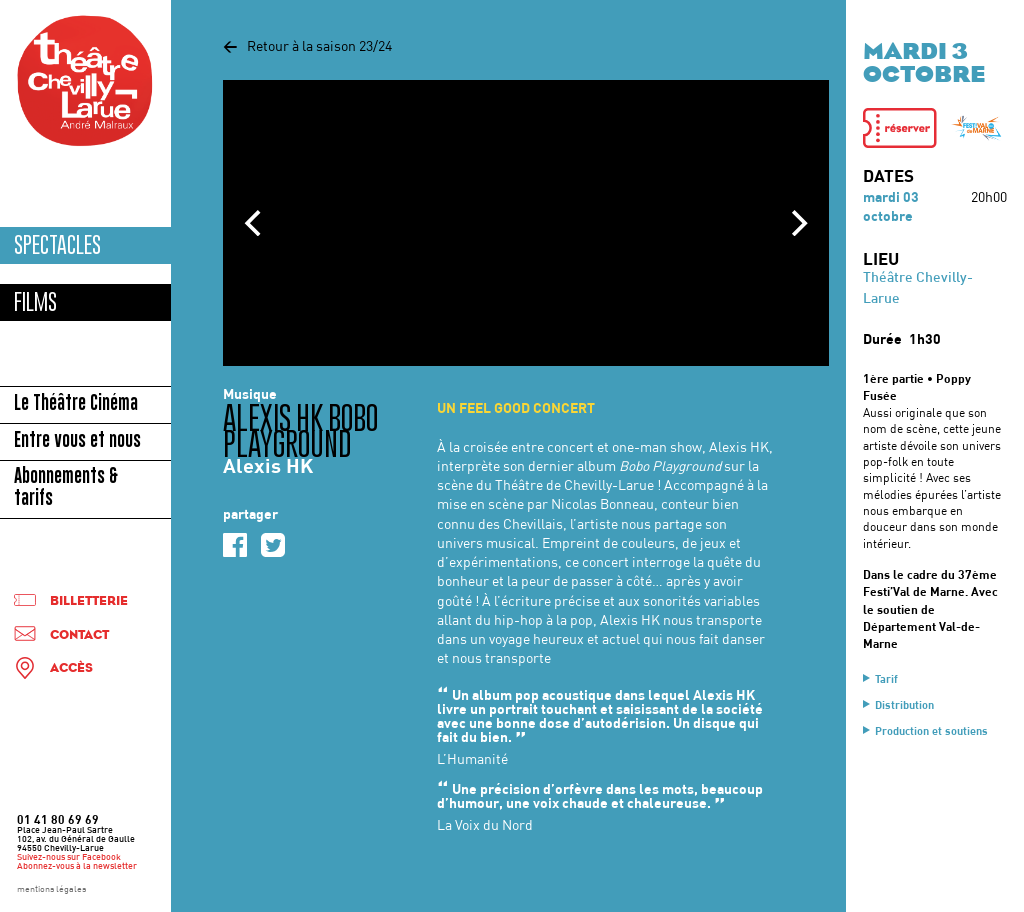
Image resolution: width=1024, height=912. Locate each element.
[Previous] (255, 223)
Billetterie (89, 601)
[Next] (797, 223)
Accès (71, 668)
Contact (79, 635)
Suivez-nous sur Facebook (69, 858)
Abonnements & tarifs (66, 489)
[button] (900, 128)
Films (35, 302)
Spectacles (57, 245)
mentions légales (51, 890)
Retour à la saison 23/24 (307, 47)
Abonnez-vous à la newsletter (77, 867)
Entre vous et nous (77, 442)
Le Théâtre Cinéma (76, 405)
